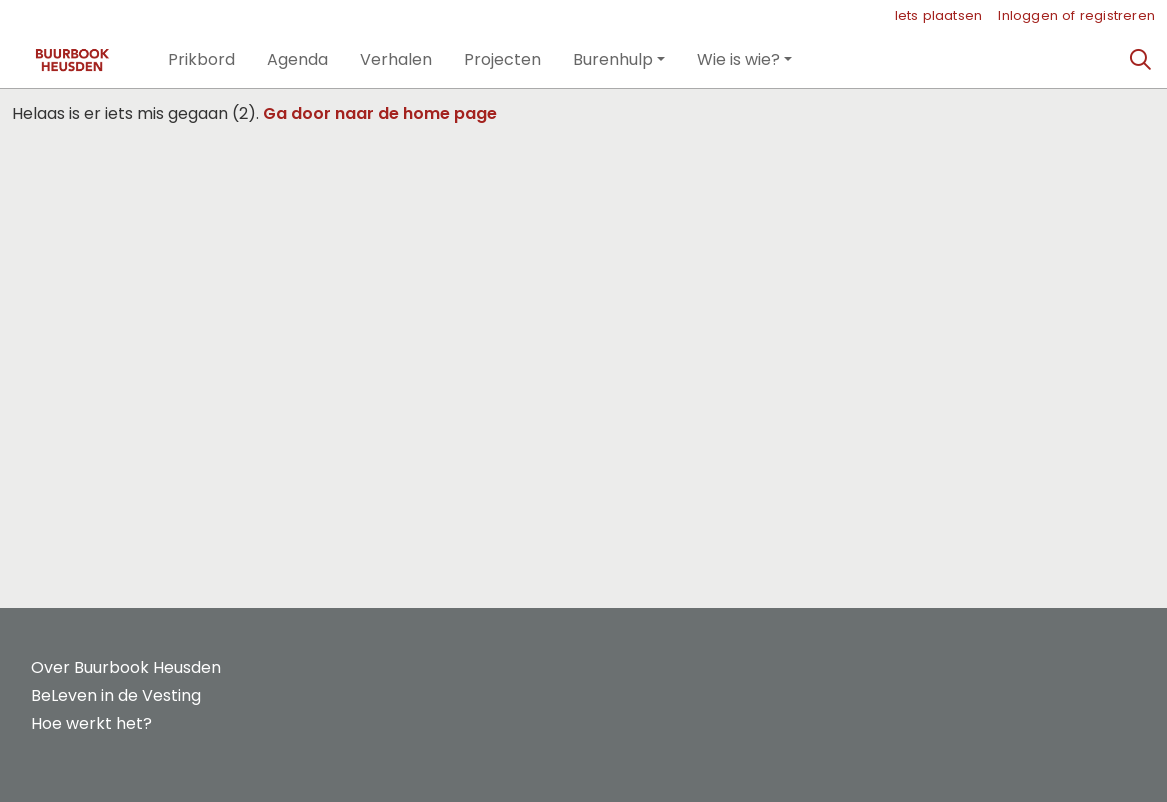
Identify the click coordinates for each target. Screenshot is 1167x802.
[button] (201, 60)
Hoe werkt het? (91, 723)
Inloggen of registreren (1076, 15)
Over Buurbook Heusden (126, 667)
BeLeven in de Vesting (116, 695)
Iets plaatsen (939, 15)
